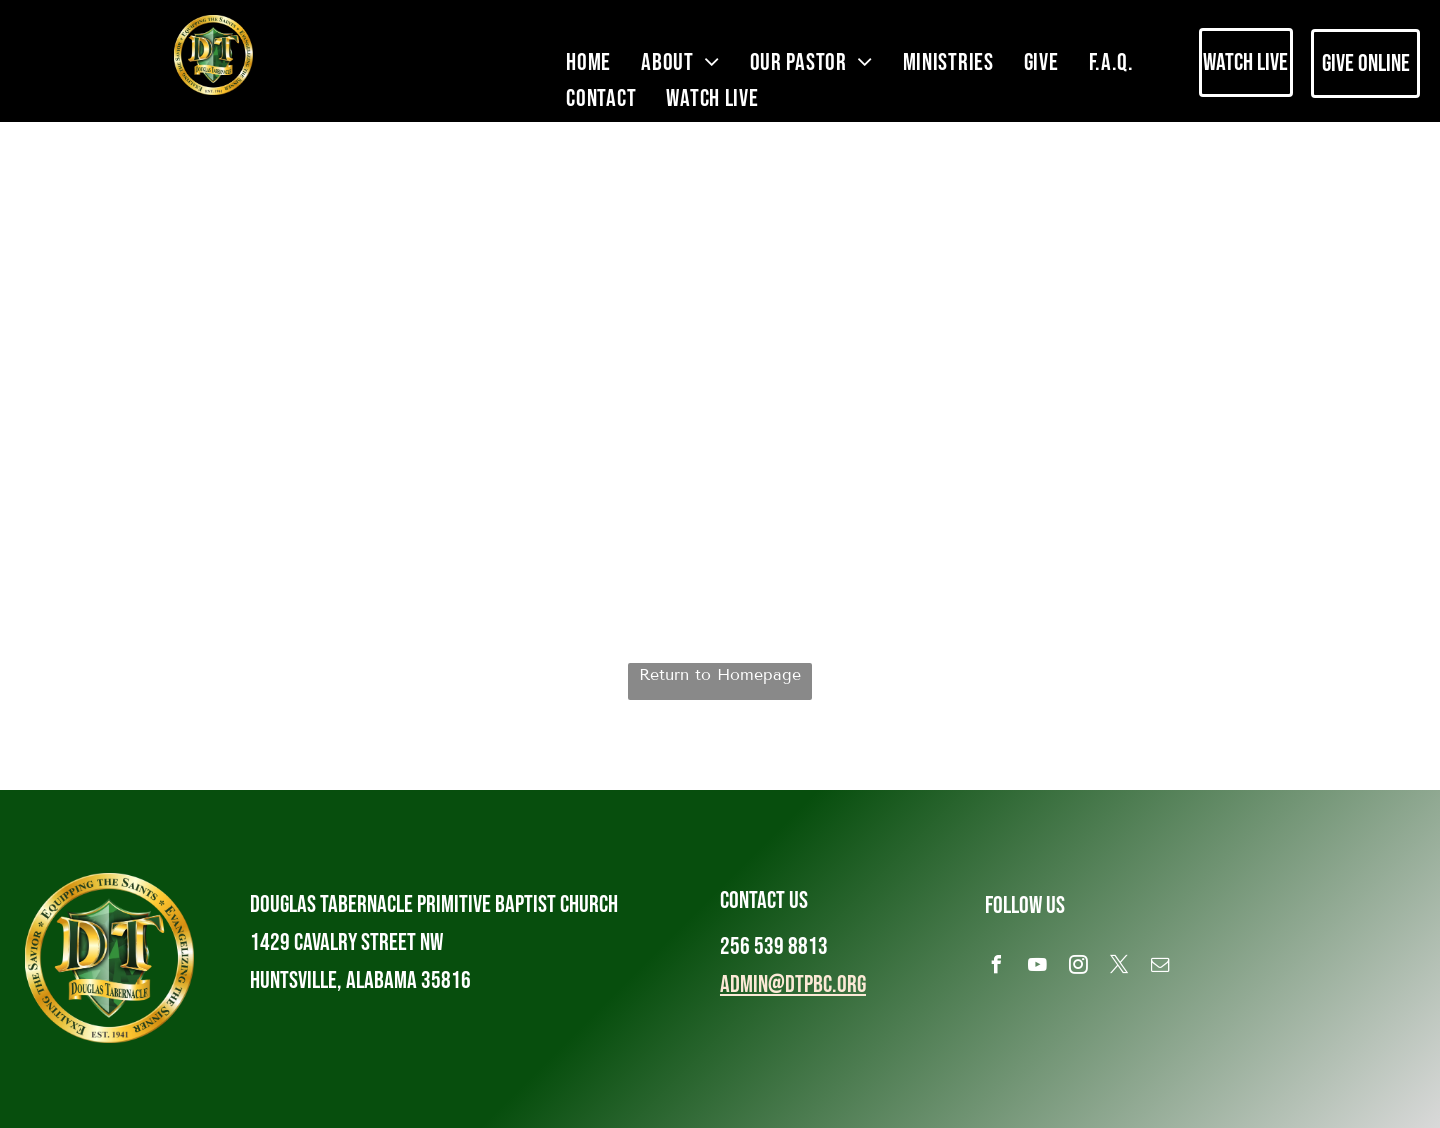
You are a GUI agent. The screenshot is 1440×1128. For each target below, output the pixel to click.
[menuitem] (588, 63)
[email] (1161, 967)
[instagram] (1079, 967)
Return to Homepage (720, 674)
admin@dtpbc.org (793, 984)
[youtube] (1038, 967)
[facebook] (997, 967)
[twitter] (1120, 967)
